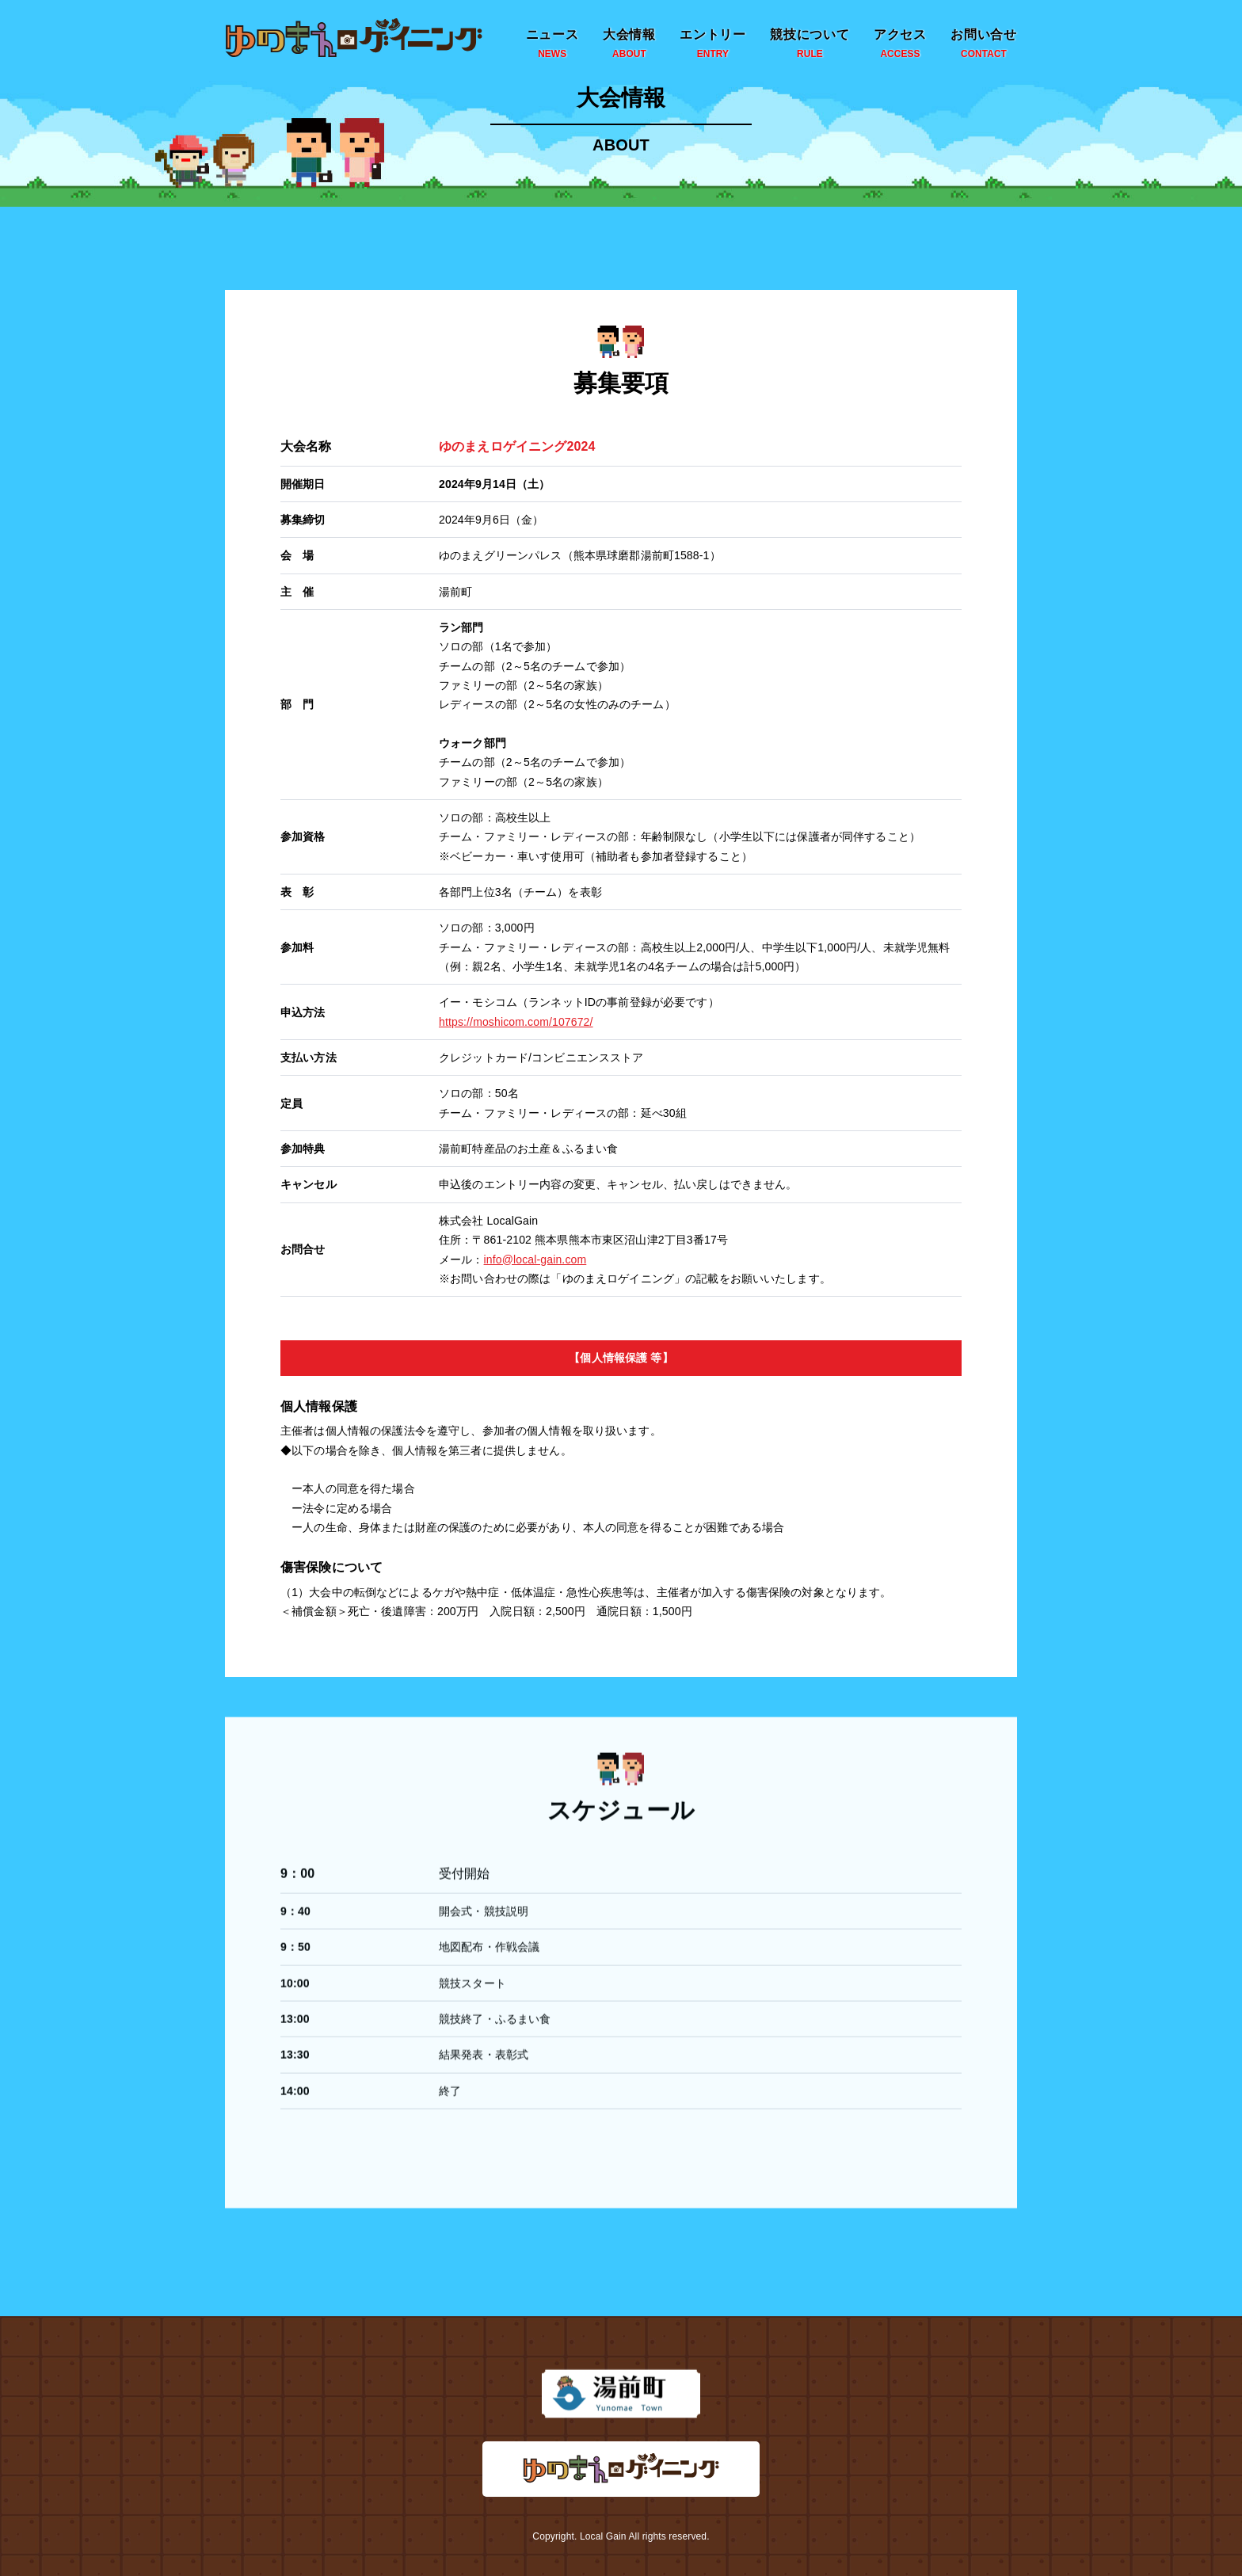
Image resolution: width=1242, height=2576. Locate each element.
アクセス (900, 45)
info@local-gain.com (535, 1256)
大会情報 (629, 45)
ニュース (552, 45)
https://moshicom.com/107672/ (516, 1019)
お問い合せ (984, 45)
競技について (810, 45)
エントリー (713, 45)
